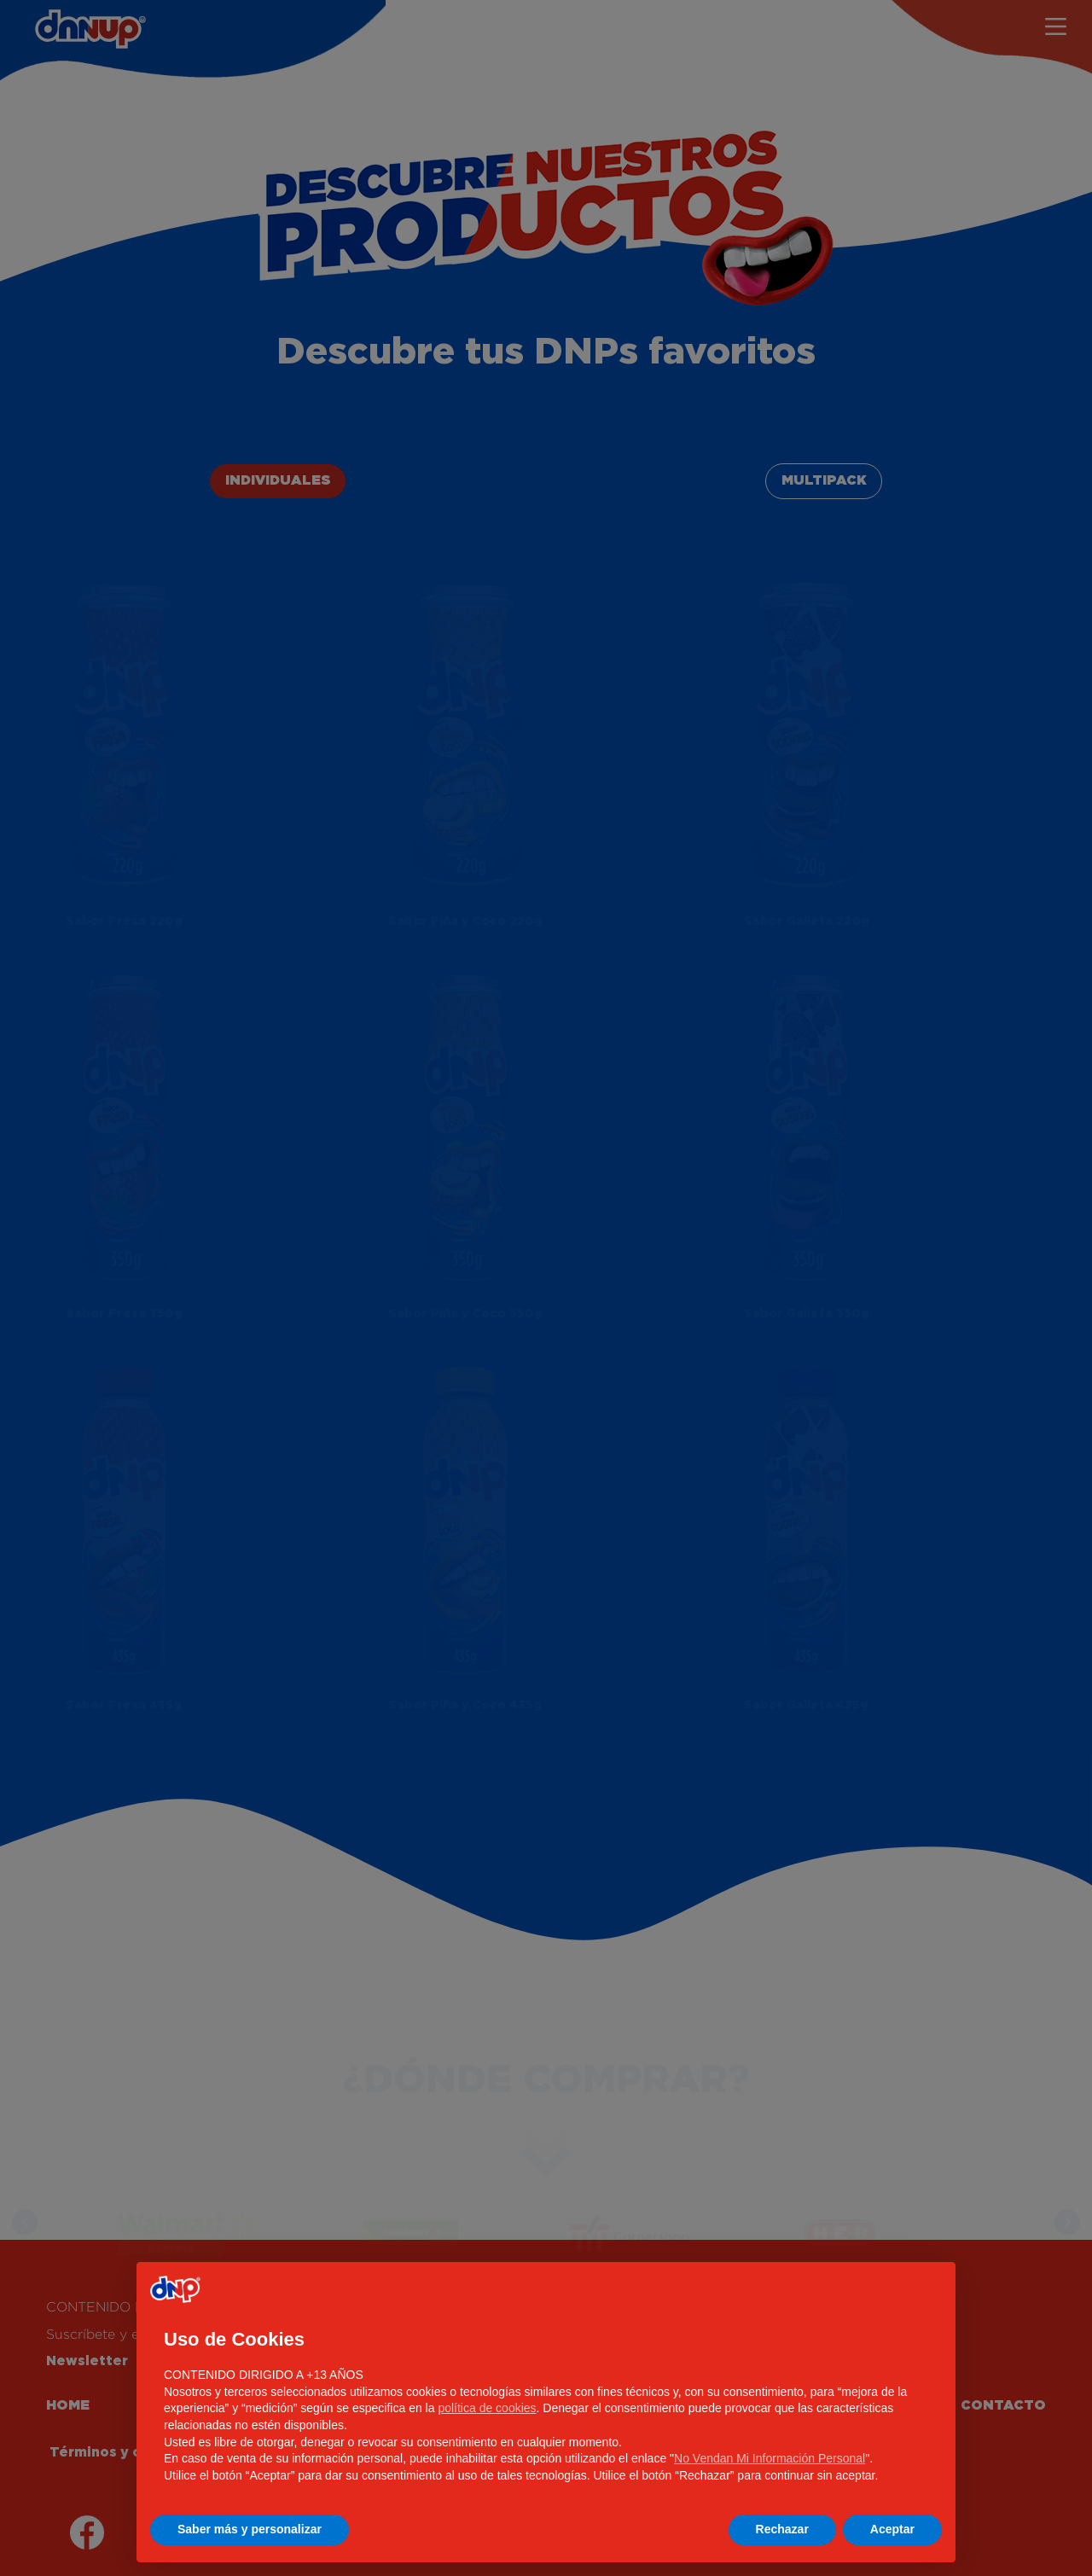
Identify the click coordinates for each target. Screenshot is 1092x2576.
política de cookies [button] (487, 2408)
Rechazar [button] (782, 2529)
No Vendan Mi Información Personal (769, 2458)
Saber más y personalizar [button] (249, 2529)
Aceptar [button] (892, 2529)
